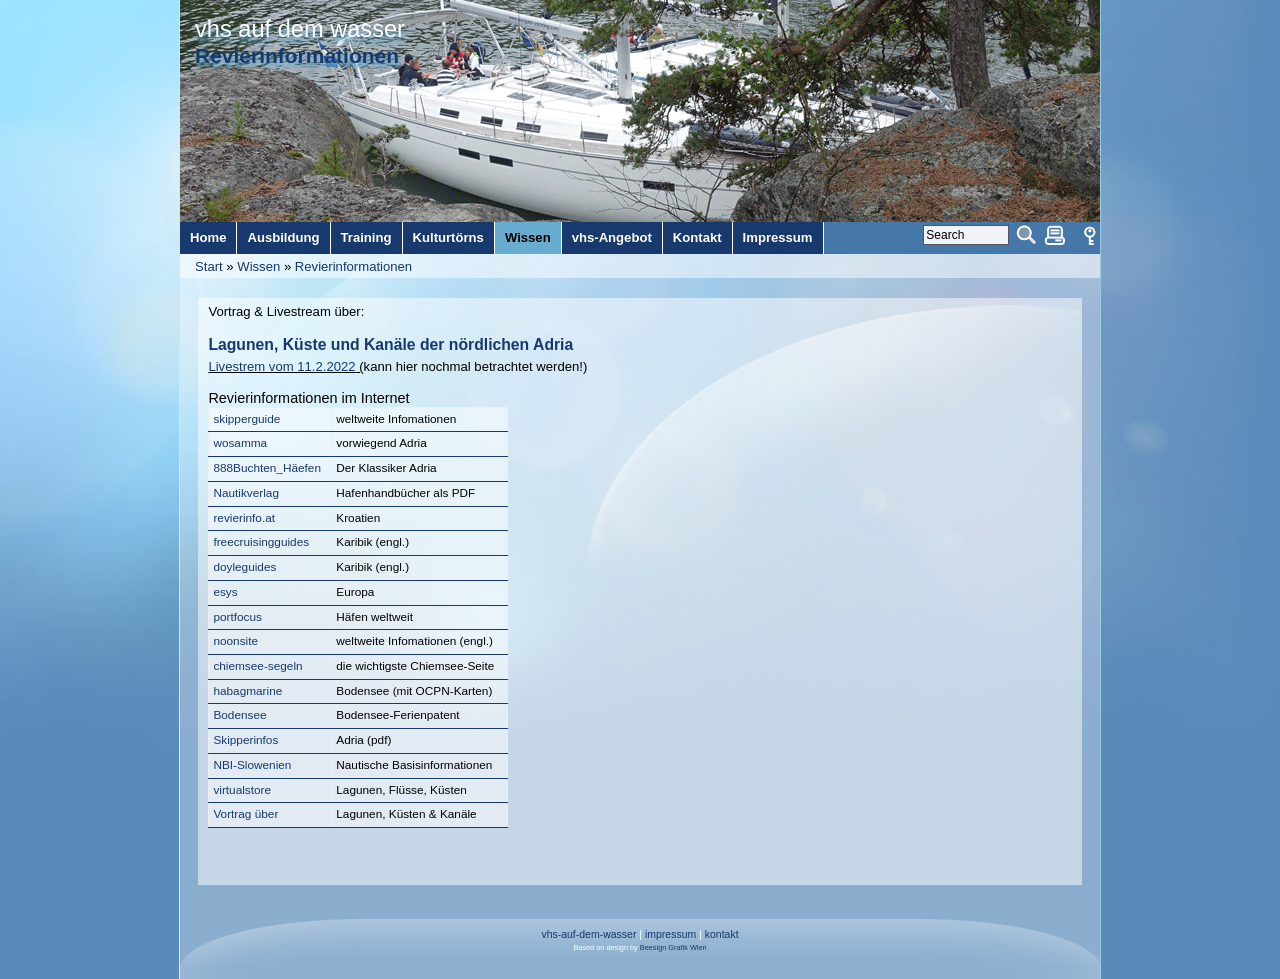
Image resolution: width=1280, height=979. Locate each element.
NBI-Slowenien (252, 765)
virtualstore (242, 790)
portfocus (237, 617)
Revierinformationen (353, 266)
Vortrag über (245, 814)
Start (209, 266)
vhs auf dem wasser (300, 29)
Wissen (258, 266)
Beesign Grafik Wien (673, 947)
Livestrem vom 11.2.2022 (281, 366)
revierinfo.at (244, 518)
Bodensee (239, 715)
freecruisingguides (261, 542)
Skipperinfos (245, 740)
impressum (670, 934)
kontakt (722, 934)
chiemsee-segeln (257, 666)
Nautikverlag (246, 493)
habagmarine (247, 691)
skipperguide (246, 419)
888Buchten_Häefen (267, 468)
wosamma (240, 443)
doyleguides (244, 567)
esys (225, 592)
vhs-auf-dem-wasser (588, 934)
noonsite (235, 641)
